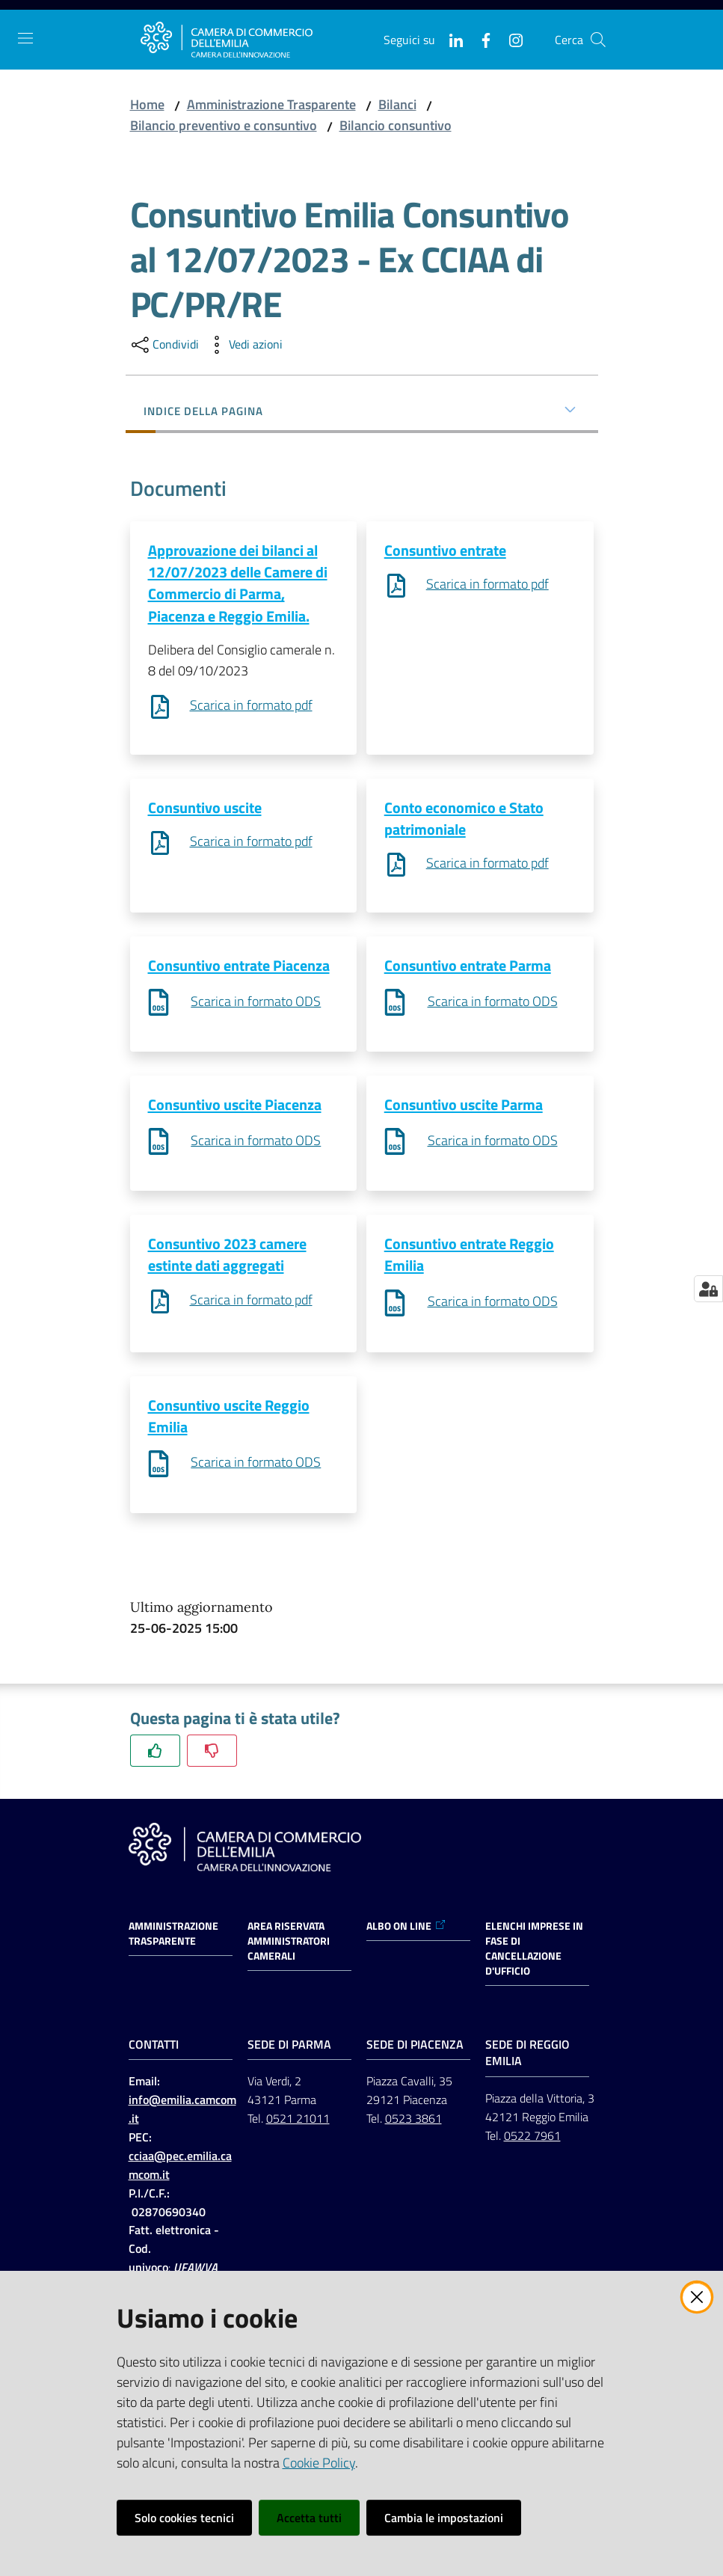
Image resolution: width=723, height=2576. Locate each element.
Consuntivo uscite (205, 808)
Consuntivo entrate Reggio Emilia (469, 1258)
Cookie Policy (319, 2463)
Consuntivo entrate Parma (467, 966)
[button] (598, 40)
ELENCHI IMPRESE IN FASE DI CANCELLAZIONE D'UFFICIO (534, 1954)
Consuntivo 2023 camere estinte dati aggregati (227, 1258)
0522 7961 (532, 2141)
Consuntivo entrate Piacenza (239, 966)
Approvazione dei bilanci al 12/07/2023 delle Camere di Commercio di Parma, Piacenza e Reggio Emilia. (237, 583)
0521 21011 (298, 2123)
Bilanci (397, 104)
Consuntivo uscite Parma (463, 1107)
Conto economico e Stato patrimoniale (464, 819)
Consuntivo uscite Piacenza (234, 1107)
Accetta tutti (309, 2518)
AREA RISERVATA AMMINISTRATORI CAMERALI (288, 1946)
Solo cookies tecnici (184, 2518)
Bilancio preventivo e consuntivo (223, 125)
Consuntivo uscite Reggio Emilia (229, 1419)
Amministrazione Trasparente (271, 104)
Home (147, 104)
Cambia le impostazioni (443, 2518)
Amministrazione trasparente (173, 1939)
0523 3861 (413, 2123)
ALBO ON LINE (406, 1931)
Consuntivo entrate (445, 550)
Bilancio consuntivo (395, 125)
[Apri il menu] (25, 38)
